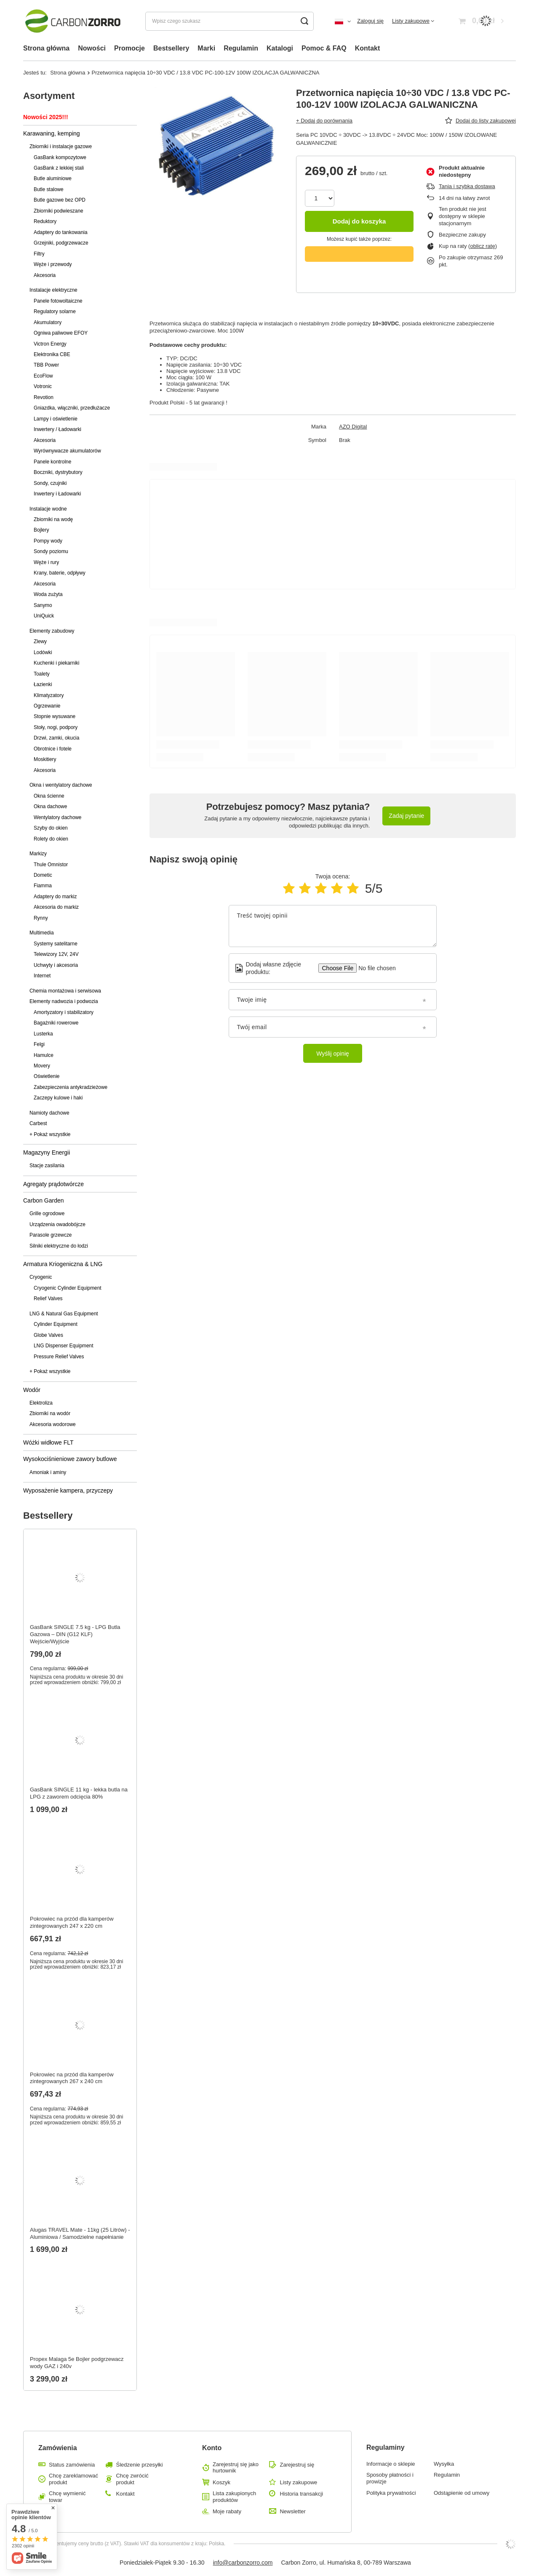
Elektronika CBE (52, 354)
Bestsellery (171, 48)
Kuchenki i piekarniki (56, 663)
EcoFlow (43, 376)
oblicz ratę (482, 246)
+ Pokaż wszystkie (49, 1134)
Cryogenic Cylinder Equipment (67, 1288)
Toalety (42, 674)
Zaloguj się (370, 21)
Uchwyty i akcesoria (56, 965)
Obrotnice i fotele (53, 749)
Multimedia (41, 933)
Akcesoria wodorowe (52, 1424)
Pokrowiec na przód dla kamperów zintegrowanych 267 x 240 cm (72, 2078)
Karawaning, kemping (51, 133)
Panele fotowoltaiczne (58, 301)
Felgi (39, 1044)
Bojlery (41, 530)
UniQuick (44, 616)
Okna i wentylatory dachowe (60, 785)
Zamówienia (57, 2447)
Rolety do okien (51, 839)
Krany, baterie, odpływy (59, 573)
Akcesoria (45, 275)
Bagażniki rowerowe (56, 1023)
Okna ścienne (49, 796)
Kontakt (367, 48)
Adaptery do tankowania (61, 232)
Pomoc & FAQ (324, 48)
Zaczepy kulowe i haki (58, 1098)
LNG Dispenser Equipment (63, 1346)
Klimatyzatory (49, 695)
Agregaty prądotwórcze (53, 1184)
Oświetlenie (46, 1076)
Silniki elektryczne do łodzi (58, 1246)
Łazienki (43, 684)
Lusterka (43, 1034)
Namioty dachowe (49, 1113)
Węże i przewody (53, 264)
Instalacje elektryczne (53, 290)
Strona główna (46, 48)
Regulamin (241, 48)
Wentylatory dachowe (57, 817)
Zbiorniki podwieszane (58, 211)
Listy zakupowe (411, 21)
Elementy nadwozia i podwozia (63, 1001)
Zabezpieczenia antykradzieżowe (70, 1087)
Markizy (38, 854)
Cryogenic (40, 1277)
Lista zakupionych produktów (234, 2496)
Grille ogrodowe (46, 1213)
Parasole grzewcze (50, 1235)
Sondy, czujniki (50, 483)
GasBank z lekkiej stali (59, 168)
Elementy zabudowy (51, 631)
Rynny (41, 918)
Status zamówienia (72, 2465)
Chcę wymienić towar (67, 2496)
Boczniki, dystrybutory (58, 472)
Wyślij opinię (332, 1053)
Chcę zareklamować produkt (73, 2479)
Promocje (129, 48)
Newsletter (292, 2511)
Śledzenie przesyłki (139, 2465)
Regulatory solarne (55, 311)
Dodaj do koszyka (359, 221)
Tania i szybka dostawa (467, 186)
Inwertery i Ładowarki (57, 494)
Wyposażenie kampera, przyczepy (68, 1490)
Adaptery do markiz (55, 896)
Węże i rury (46, 562)
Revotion (43, 397)
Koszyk (221, 2482)
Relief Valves (48, 1298)
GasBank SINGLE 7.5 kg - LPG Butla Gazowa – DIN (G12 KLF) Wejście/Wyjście (75, 1634)
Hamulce (43, 1055)
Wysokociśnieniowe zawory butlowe (70, 1459)
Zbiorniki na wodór (49, 1413)
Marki (206, 48)
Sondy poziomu (51, 551)
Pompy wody (48, 541)
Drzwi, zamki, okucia (56, 738)
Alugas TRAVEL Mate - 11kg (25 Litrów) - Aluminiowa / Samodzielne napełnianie (80, 2233)
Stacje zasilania (46, 1165)
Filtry (39, 254)
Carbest (38, 1123)
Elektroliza (41, 1403)
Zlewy (40, 641)
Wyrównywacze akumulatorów (67, 451)
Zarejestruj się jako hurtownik (236, 2467)
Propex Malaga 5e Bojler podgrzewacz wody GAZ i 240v (77, 2362)
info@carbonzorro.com (243, 2562)
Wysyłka (444, 2464)
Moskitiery (45, 759)
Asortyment (49, 95)
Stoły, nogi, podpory (55, 727)
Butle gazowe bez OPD (59, 200)
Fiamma (43, 886)
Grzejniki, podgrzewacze (61, 243)
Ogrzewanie (47, 706)
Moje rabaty (227, 2511)
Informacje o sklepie (390, 2464)
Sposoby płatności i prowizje (390, 2478)
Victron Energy (50, 344)
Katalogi (280, 48)
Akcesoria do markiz (56, 907)
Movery (42, 1066)
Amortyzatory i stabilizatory (63, 1012)
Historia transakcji (301, 2494)
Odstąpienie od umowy (461, 2493)
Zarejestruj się (297, 2465)
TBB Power (46, 365)
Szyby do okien (51, 828)
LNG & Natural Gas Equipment (63, 1314)
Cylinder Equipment (55, 1324)
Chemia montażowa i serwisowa (65, 991)
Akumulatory (47, 322)
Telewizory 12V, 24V (56, 954)
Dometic (43, 875)
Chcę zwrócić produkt (132, 2479)
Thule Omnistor (51, 865)
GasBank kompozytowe (60, 157)
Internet (42, 976)
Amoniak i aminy (47, 1472)
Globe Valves (48, 1335)
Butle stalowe (49, 189)
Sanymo (43, 605)
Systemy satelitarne (55, 944)
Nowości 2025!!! (45, 117)
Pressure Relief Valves (59, 1357)
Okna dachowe (50, 806)
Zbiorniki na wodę (53, 519)
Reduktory (45, 221)
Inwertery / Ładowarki (57, 429)
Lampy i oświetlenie (55, 419)
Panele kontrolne (52, 462)
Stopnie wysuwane (54, 716)
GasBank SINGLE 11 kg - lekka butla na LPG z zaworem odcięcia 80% (79, 1793)
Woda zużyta (48, 594)
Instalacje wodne (48, 509)
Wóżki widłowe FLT (48, 1442)
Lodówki (43, 652)
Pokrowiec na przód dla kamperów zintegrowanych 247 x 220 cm (72, 1922)
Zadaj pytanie (406, 815)
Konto (211, 2447)
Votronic (43, 386)
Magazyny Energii (46, 1152)
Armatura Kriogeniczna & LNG (62, 1264)
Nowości (92, 48)
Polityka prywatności (391, 2493)
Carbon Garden (43, 1200)
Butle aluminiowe (53, 178)
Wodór (31, 1389)
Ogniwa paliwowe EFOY (61, 333)
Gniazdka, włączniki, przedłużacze (72, 408)
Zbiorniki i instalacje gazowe (60, 146)
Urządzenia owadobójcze (57, 1224)
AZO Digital (353, 426)
